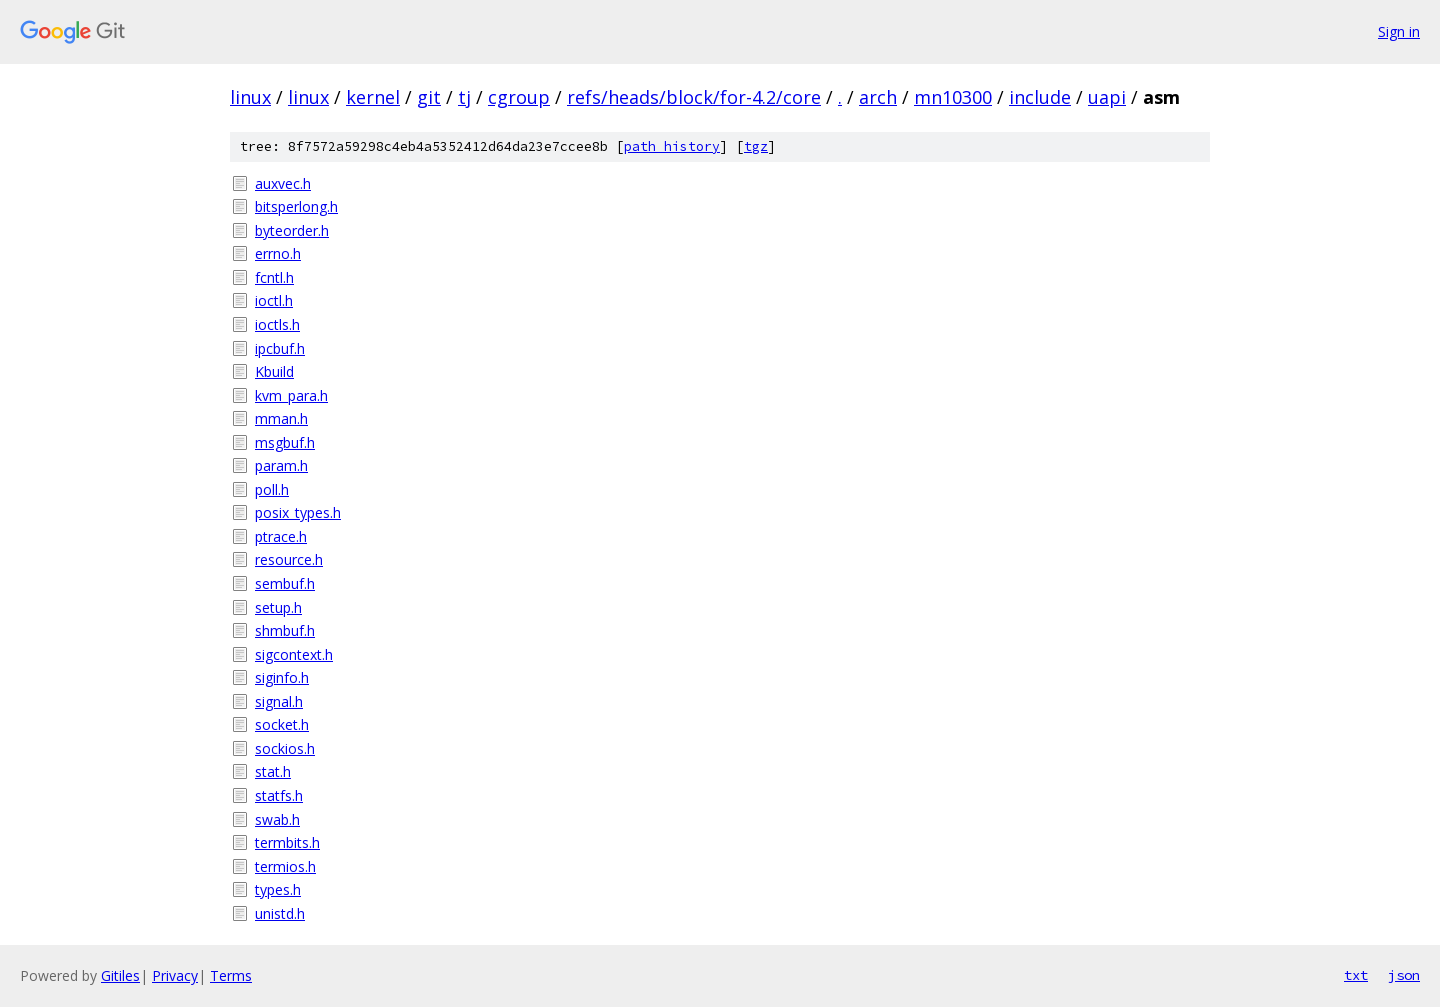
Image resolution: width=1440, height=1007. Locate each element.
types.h (278, 889)
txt (1356, 975)
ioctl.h (274, 300)
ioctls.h (277, 324)
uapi (1107, 97)
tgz (756, 146)
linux (250, 97)
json (1404, 975)
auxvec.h (283, 183)
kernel (373, 97)
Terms (231, 975)
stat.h (273, 771)
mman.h (281, 418)
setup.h (278, 607)
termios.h (285, 866)
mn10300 (953, 97)
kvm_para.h (291, 395)
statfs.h (279, 795)
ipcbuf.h (280, 348)
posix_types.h (298, 512)
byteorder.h (292, 230)
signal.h (279, 701)
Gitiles (120, 975)
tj (464, 97)
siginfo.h (282, 677)
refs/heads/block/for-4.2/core (694, 97)
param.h (281, 465)
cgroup (519, 97)
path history (672, 146)
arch (878, 97)
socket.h (282, 724)
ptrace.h (281, 536)
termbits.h (287, 842)
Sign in (1399, 31)
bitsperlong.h (296, 206)
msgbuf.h (285, 442)
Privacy (175, 975)
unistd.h (280, 913)
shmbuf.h (285, 630)
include (1040, 97)
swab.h (277, 819)
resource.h (289, 559)
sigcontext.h (294, 654)
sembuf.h (285, 583)
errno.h (278, 253)
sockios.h (285, 748)
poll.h (272, 489)
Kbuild (274, 371)
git (429, 97)
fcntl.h (274, 277)
